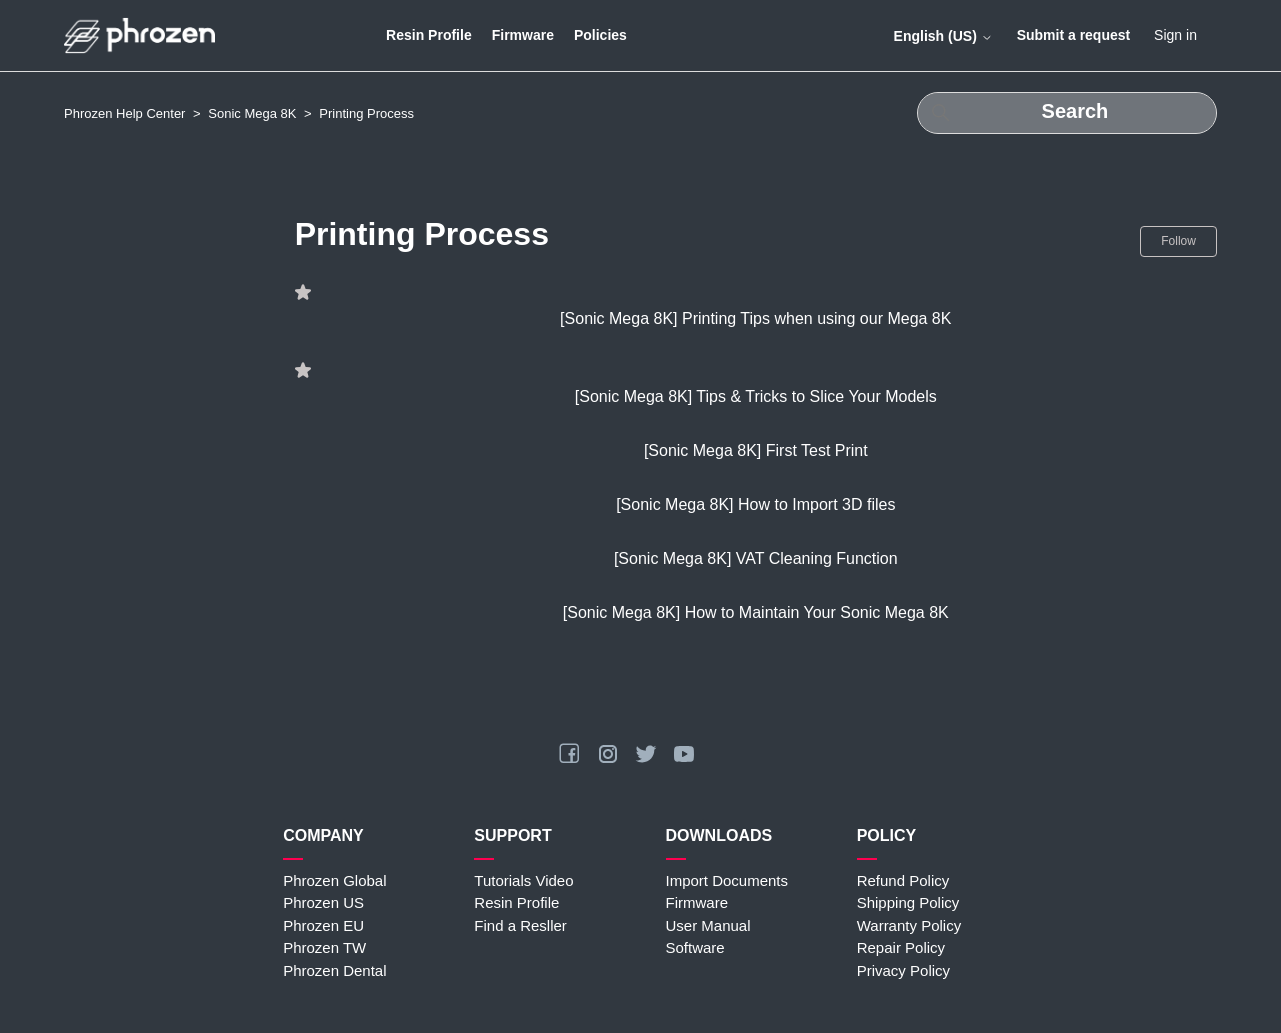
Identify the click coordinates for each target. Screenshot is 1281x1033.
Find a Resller (520, 925)
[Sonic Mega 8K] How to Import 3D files (755, 504)
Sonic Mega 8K (252, 113)
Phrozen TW (324, 947)
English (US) (943, 36)
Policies (600, 35)
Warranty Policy (909, 925)
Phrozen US (323, 902)
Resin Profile (429, 35)
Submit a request (1074, 35)
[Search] (1067, 113)
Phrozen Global (334, 880)
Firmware (523, 35)
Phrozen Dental (334, 970)
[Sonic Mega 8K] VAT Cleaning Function (756, 558)
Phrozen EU (323, 925)
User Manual (708, 925)
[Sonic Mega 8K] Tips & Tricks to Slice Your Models (756, 396)
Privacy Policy (903, 970)
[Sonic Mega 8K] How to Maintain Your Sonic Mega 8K (756, 612)
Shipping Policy (908, 902)
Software (695, 947)
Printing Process (366, 113)
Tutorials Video (523, 880)
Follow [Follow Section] (1178, 241)
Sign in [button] (1175, 35)
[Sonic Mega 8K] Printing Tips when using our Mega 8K (755, 318)
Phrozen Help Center (124, 113)
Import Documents (727, 880)
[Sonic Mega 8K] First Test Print (756, 450)
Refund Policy (903, 880)
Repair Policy (901, 947)
